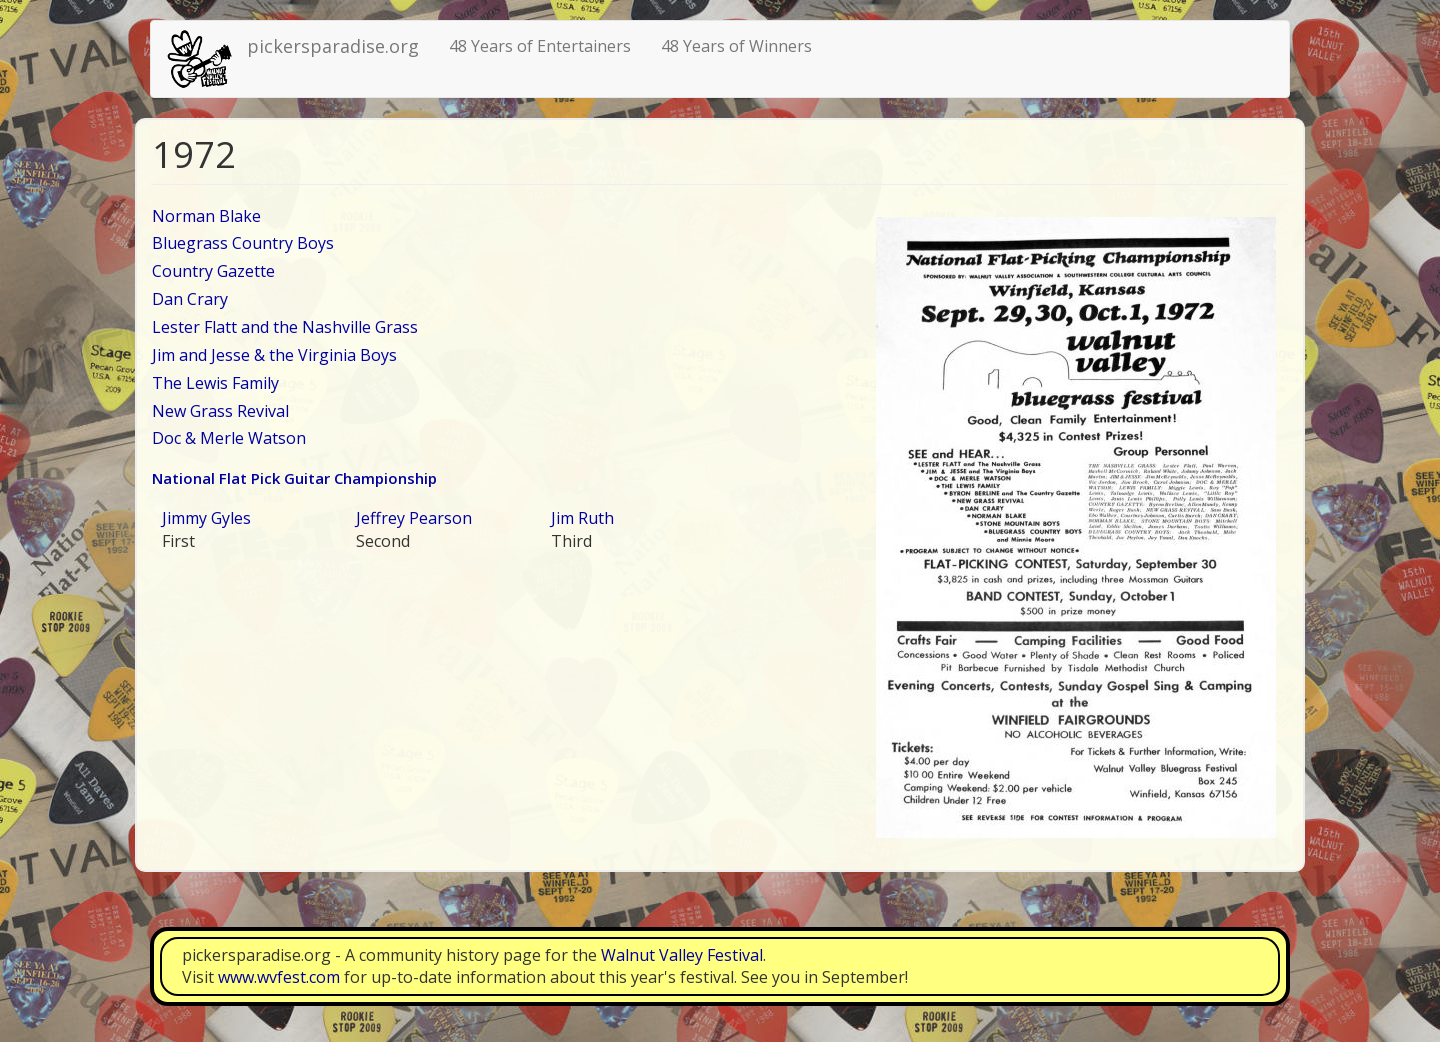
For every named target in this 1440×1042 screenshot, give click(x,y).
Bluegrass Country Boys (243, 243)
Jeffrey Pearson (414, 518)
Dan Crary (190, 299)
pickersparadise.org (333, 46)
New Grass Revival (220, 411)
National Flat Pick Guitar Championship (294, 478)
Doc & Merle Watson (229, 438)
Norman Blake (206, 216)
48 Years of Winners (736, 46)
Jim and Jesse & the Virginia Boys (274, 355)
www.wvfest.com (279, 977)
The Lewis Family (215, 383)
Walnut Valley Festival (682, 955)
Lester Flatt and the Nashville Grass (285, 327)
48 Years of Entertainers (540, 46)
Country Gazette (213, 271)
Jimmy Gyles (206, 518)
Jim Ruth (582, 518)
